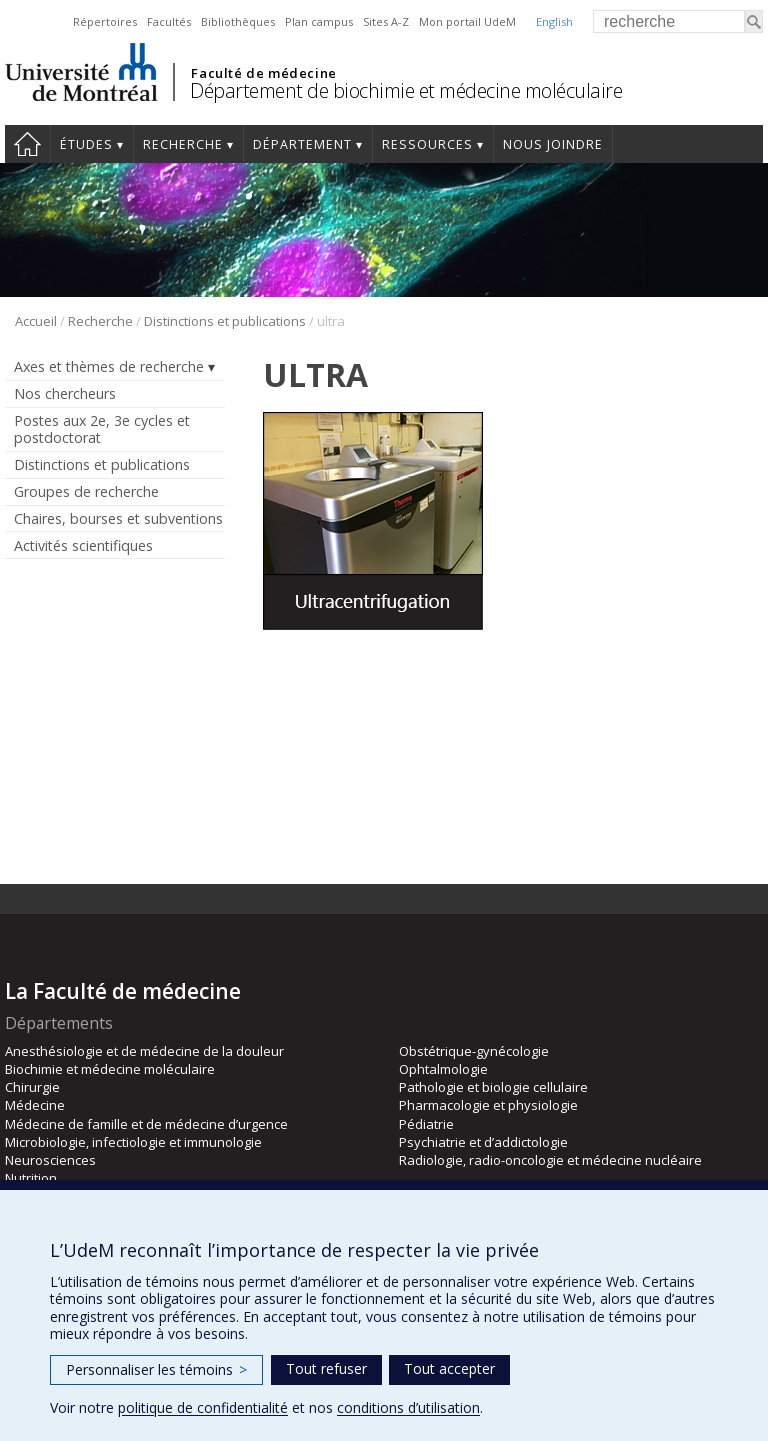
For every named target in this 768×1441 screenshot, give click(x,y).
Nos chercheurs (65, 393)
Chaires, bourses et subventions (118, 518)
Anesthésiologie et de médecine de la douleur (144, 1051)
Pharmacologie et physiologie (488, 1105)
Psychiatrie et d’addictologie (483, 1142)
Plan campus (319, 21)
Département (302, 144)
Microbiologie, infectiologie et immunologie (133, 1142)
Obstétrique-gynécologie (474, 1051)
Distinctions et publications (225, 321)
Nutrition (31, 1178)
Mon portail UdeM (467, 21)
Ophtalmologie (443, 1069)
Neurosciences (50, 1160)
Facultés (169, 21)
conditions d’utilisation (408, 1407)
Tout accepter (449, 1368)
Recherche (183, 144)
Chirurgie (32, 1087)
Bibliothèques (238, 21)
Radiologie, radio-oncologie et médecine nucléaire (550, 1160)
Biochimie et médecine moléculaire (110, 1069)
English (554, 21)
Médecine (35, 1105)
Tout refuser (326, 1368)
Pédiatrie (426, 1124)
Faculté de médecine (263, 73)
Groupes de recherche (86, 491)
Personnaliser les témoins (156, 1369)
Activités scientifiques (83, 545)
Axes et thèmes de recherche (109, 366)
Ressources (427, 144)
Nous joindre (553, 144)
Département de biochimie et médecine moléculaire (406, 90)
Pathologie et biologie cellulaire (493, 1087)
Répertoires (105, 21)
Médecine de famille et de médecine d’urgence (146, 1124)
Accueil (27, 144)
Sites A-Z (386, 21)
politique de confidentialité (203, 1407)
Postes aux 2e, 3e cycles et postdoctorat (102, 429)
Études (86, 144)
